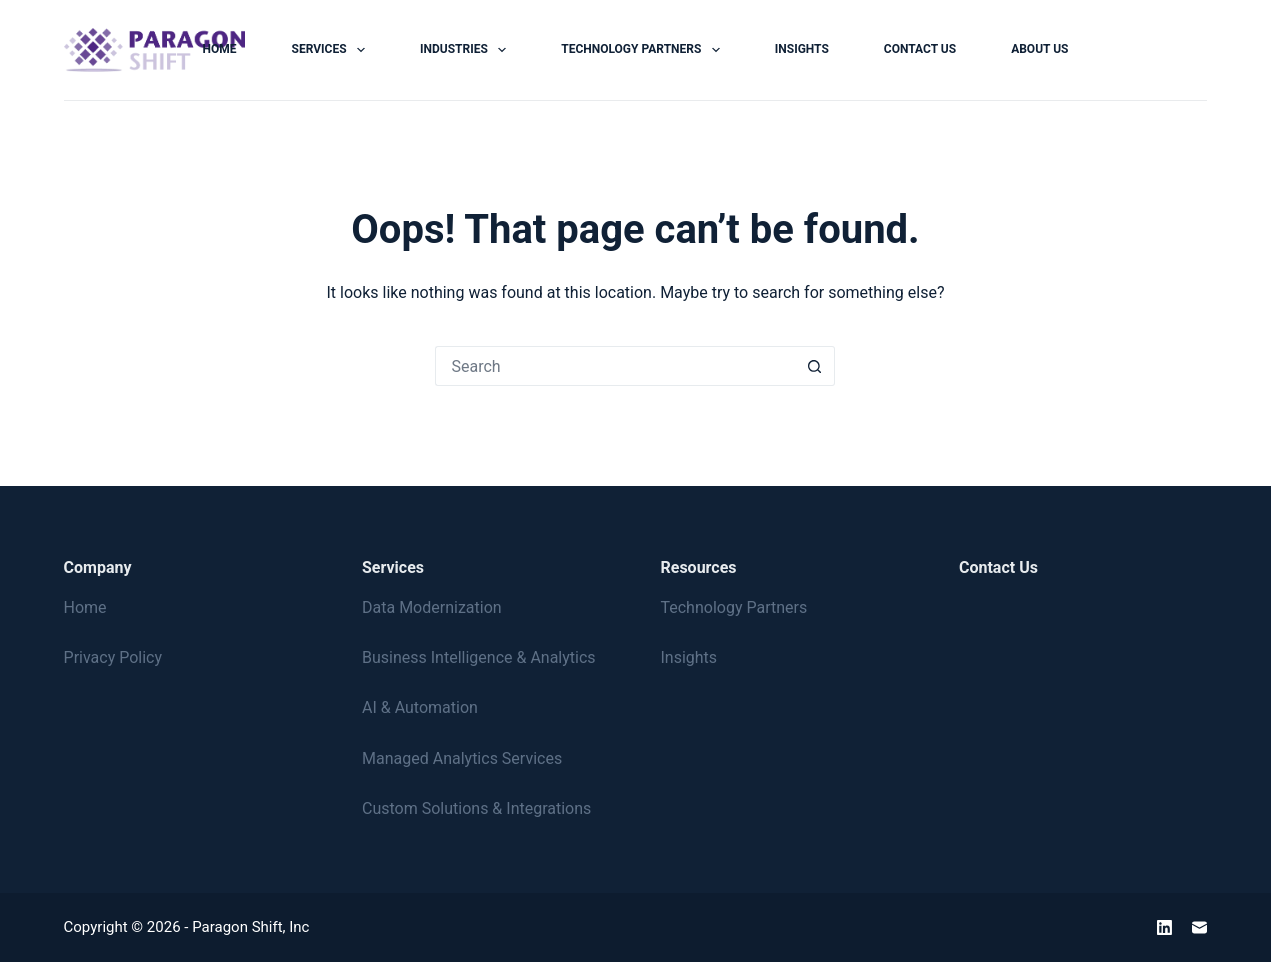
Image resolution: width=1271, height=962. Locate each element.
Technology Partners (644, 50)
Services (332, 50)
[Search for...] (615, 366)
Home (220, 49)
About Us (1039, 49)
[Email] (1199, 927)
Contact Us (920, 49)
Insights (802, 49)
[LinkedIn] (1164, 927)
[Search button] (815, 366)
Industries (467, 50)
